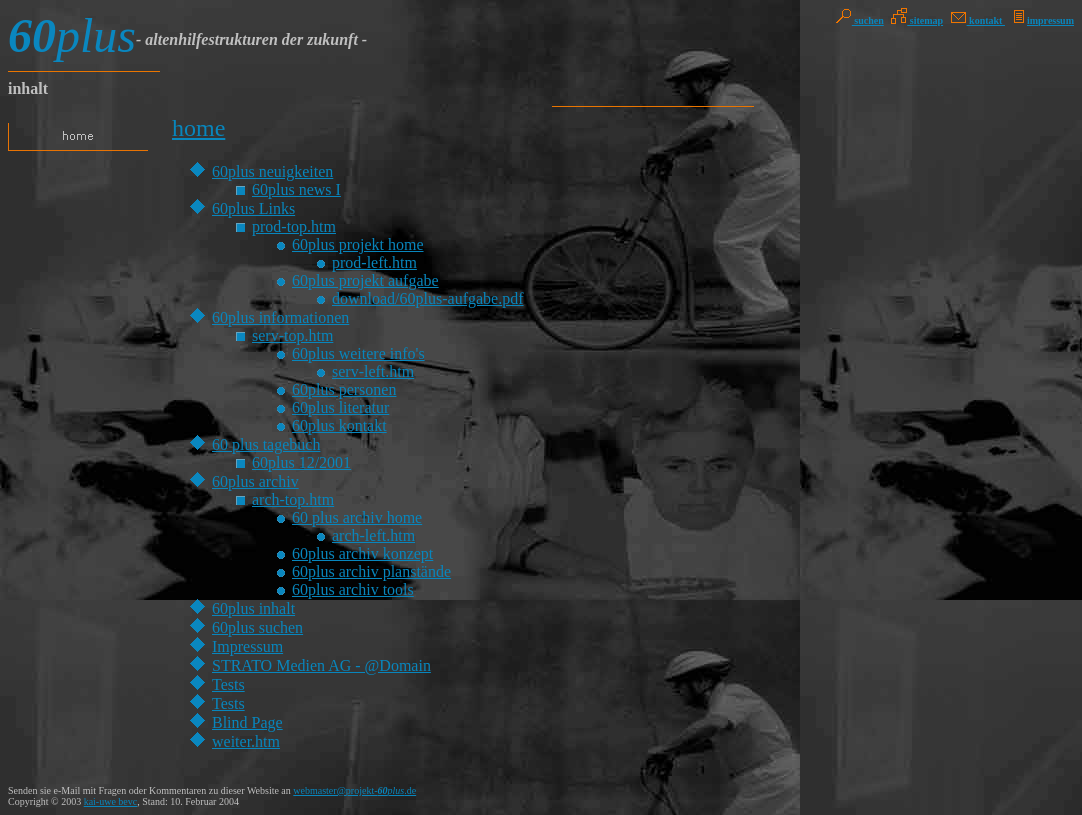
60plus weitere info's (358, 353)
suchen (860, 20)
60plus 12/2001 (301, 462)
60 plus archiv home (357, 517)
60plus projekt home (358, 244)
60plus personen (344, 389)
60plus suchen (257, 627)
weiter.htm (246, 741)
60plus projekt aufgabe (365, 280)
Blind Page (247, 722)
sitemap (917, 20)
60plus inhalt (253, 608)
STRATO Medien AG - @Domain (321, 665)
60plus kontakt (339, 425)
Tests (228, 684)
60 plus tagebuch (266, 444)
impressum (1042, 20)
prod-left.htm (374, 262)
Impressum (247, 646)
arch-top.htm (293, 499)
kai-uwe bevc (111, 801)
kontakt (978, 20)
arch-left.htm (373, 535)
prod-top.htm (294, 226)
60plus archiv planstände (371, 571)
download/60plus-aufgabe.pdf (428, 298)
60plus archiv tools (353, 589)
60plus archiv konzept (362, 553)
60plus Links (253, 208)
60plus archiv (255, 481)
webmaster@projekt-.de (354, 790)
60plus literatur (340, 407)
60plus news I (296, 189)
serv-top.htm (292, 335)
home (198, 128)
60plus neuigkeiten (272, 171)
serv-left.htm (373, 371)
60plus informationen (280, 317)
